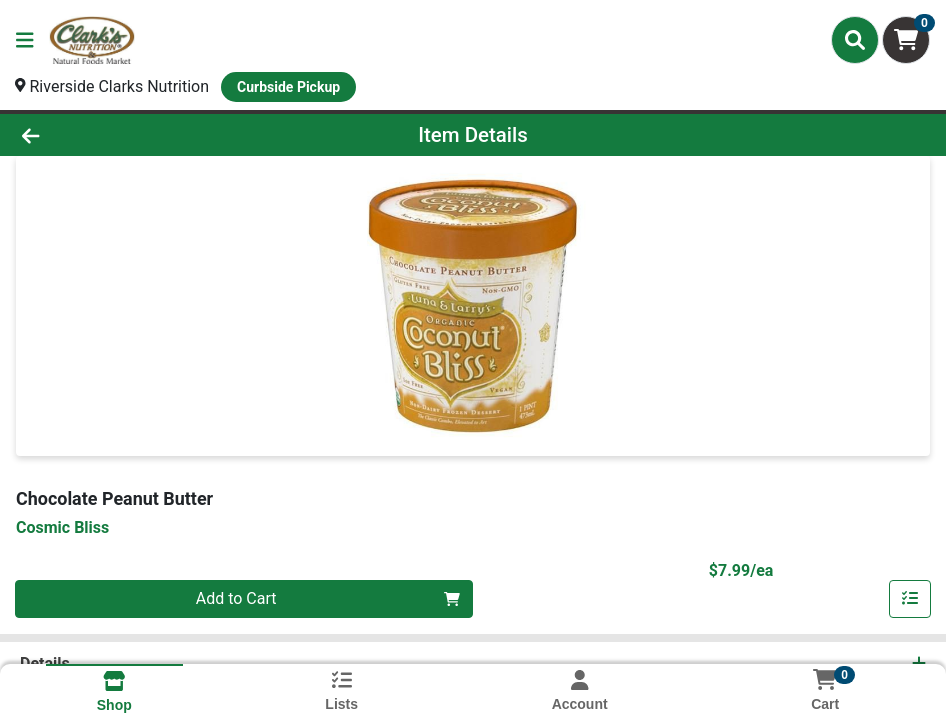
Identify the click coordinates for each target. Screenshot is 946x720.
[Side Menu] (25, 40)
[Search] (855, 40)
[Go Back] (130, 135)
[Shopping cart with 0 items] (906, 40)
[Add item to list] (910, 599)
